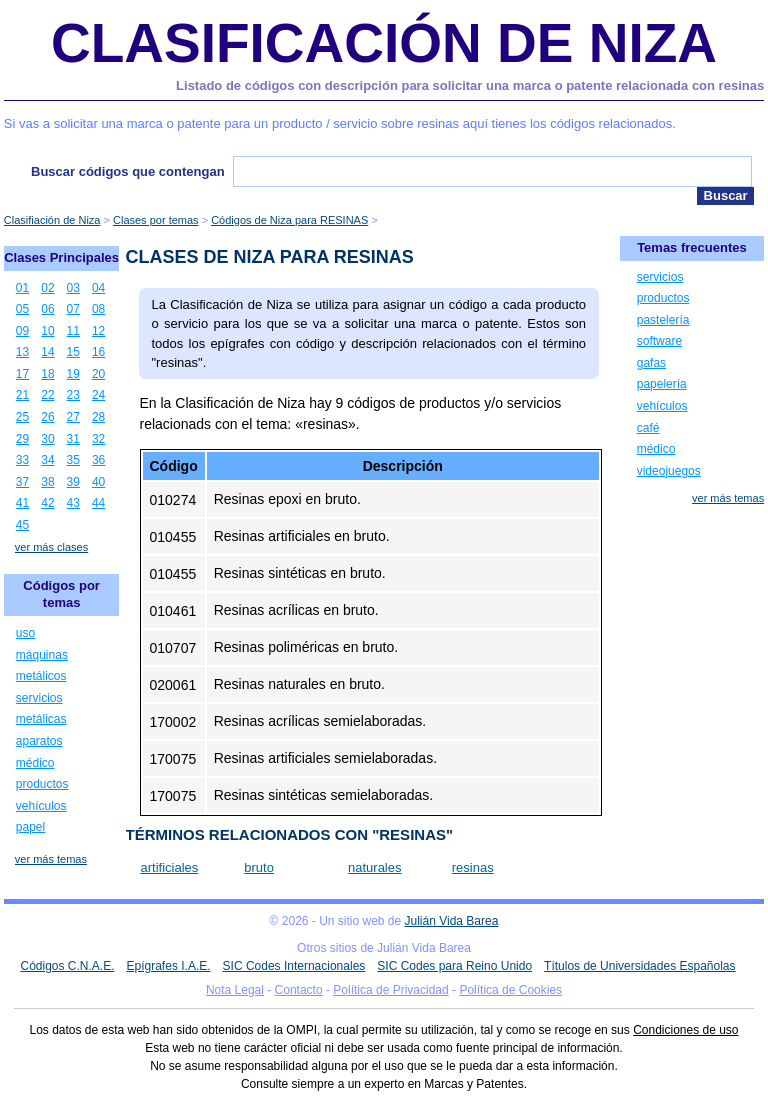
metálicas (41, 719)
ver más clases (51, 547)
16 (98, 352)
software (659, 341)
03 (73, 288)
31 (73, 439)
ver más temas (51, 859)
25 (22, 417)
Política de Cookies (510, 990)
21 (22, 395)
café (648, 428)
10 (47, 331)
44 (98, 503)
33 (22, 460)
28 (98, 417)
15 (73, 352)
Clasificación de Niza (384, 43)
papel (30, 827)
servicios (39, 698)
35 (73, 460)
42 (47, 503)
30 (47, 439)
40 (98, 482)
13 (22, 352)
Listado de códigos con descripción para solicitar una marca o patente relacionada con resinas (470, 85)
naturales (374, 867)
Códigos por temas (61, 594)
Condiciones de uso (685, 1030)
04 (98, 288)
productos (42, 784)
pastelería (663, 320)
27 (73, 417)
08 (98, 309)
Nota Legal (235, 990)
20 (98, 374)
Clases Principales (61, 257)
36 (98, 460)
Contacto (299, 990)
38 (47, 482)
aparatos (39, 741)
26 (47, 417)
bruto (259, 867)
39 (73, 482)
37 (22, 482)
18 (47, 374)
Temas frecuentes (692, 247)
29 (22, 439)
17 (22, 374)
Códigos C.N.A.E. (67, 966)
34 (47, 460)
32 (98, 439)
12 (98, 331)
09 (22, 331)
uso (25, 633)
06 (47, 309)
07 (73, 309)
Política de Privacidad (390, 990)
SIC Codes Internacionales (294, 966)
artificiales (170, 867)
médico (35, 763)
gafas (651, 363)
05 (22, 309)
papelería (662, 384)
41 (22, 503)
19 (73, 374)
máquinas (42, 655)
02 (47, 288)
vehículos (41, 806)
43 (73, 503)
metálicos (41, 676)
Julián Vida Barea (452, 921)
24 (98, 395)
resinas (473, 867)
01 (22, 288)
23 (73, 395)
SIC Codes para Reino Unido (454, 966)
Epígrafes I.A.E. (169, 966)
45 (22, 525)
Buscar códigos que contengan (128, 171)
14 (47, 352)
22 (47, 395)
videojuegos (669, 471)
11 (73, 331)
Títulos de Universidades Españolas (639, 966)
